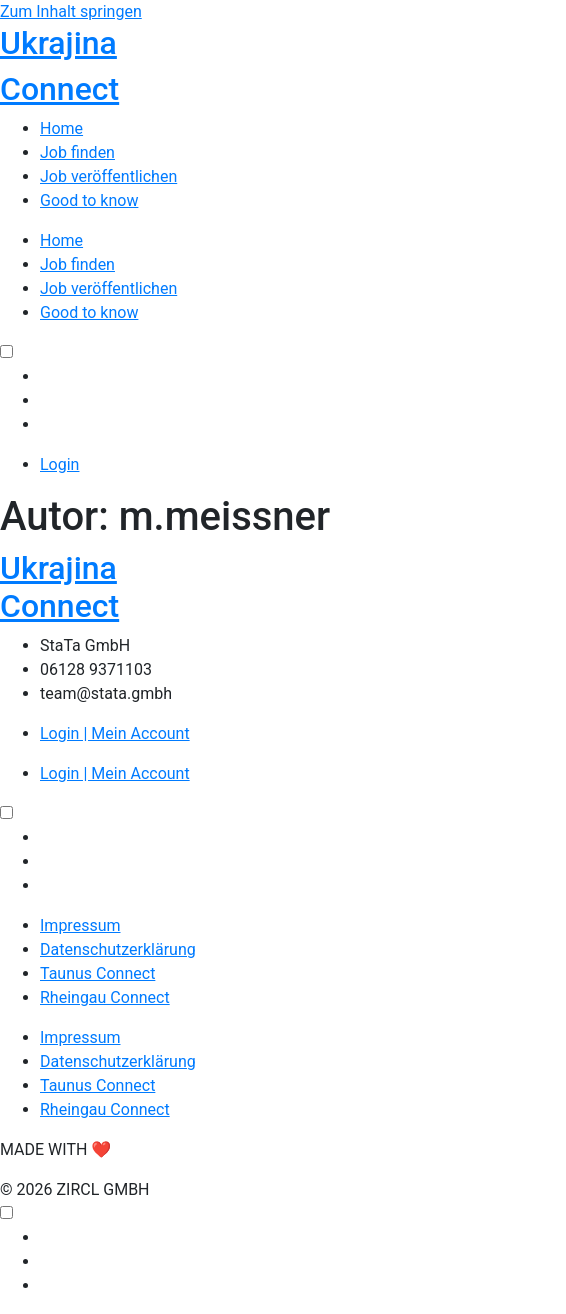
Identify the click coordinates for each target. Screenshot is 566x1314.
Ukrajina (58, 43)
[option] (303, 377)
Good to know (89, 200)
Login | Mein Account (115, 733)
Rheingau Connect (105, 997)
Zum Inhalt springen (71, 11)
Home (61, 128)
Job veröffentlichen (108, 176)
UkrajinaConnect (59, 587)
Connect (59, 89)
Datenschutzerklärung (118, 949)
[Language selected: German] (283, 389)
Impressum (80, 925)
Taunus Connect (97, 973)
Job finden (77, 152)
